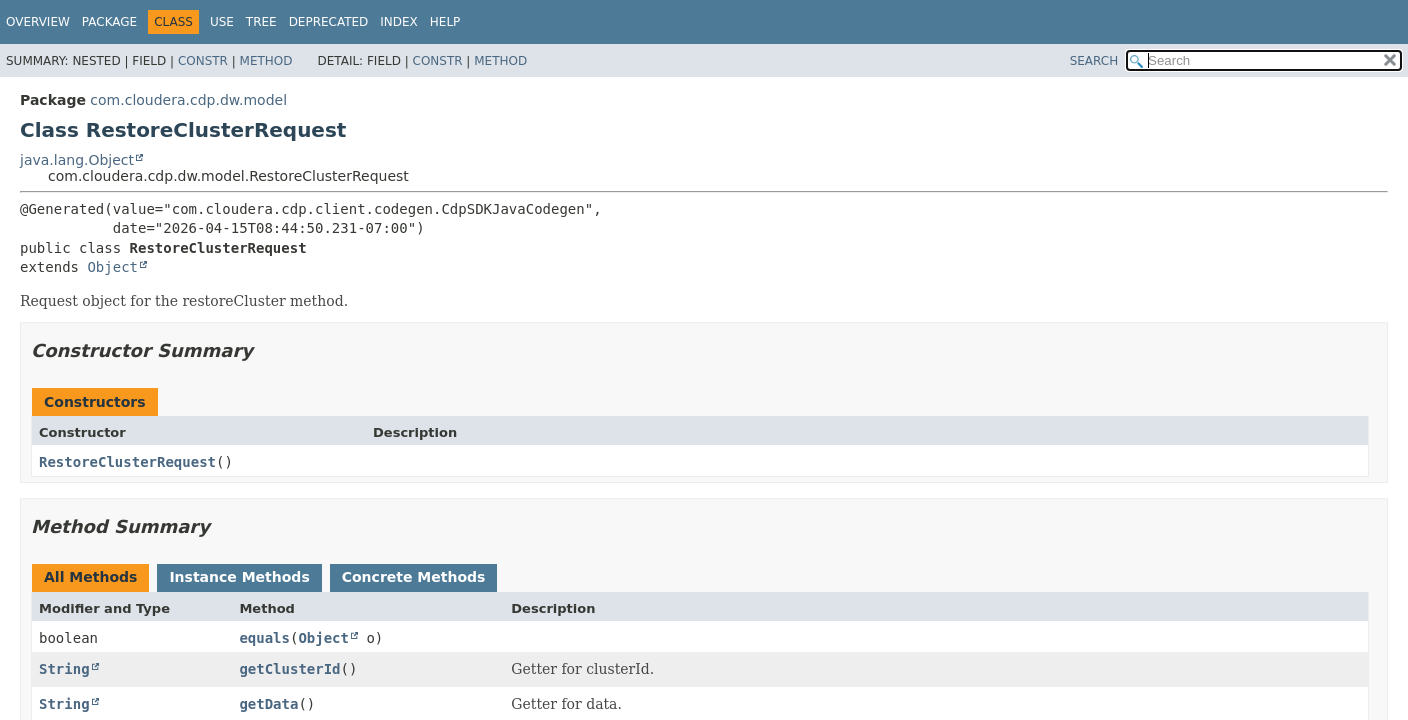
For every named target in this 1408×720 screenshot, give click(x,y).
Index (399, 22)
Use (222, 22)
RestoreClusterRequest (127, 462)
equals (264, 638)
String (64, 669)
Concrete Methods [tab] (414, 577)
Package (109, 22)
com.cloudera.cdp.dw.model (188, 100)
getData (268, 704)
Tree (261, 22)
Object (112, 267)
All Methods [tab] (90, 577)
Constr (203, 61)
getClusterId (289, 669)
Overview (38, 22)
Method (266, 61)
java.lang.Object (77, 160)
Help (445, 22)
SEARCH (1094, 61)
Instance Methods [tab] (239, 577)
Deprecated (329, 22)
